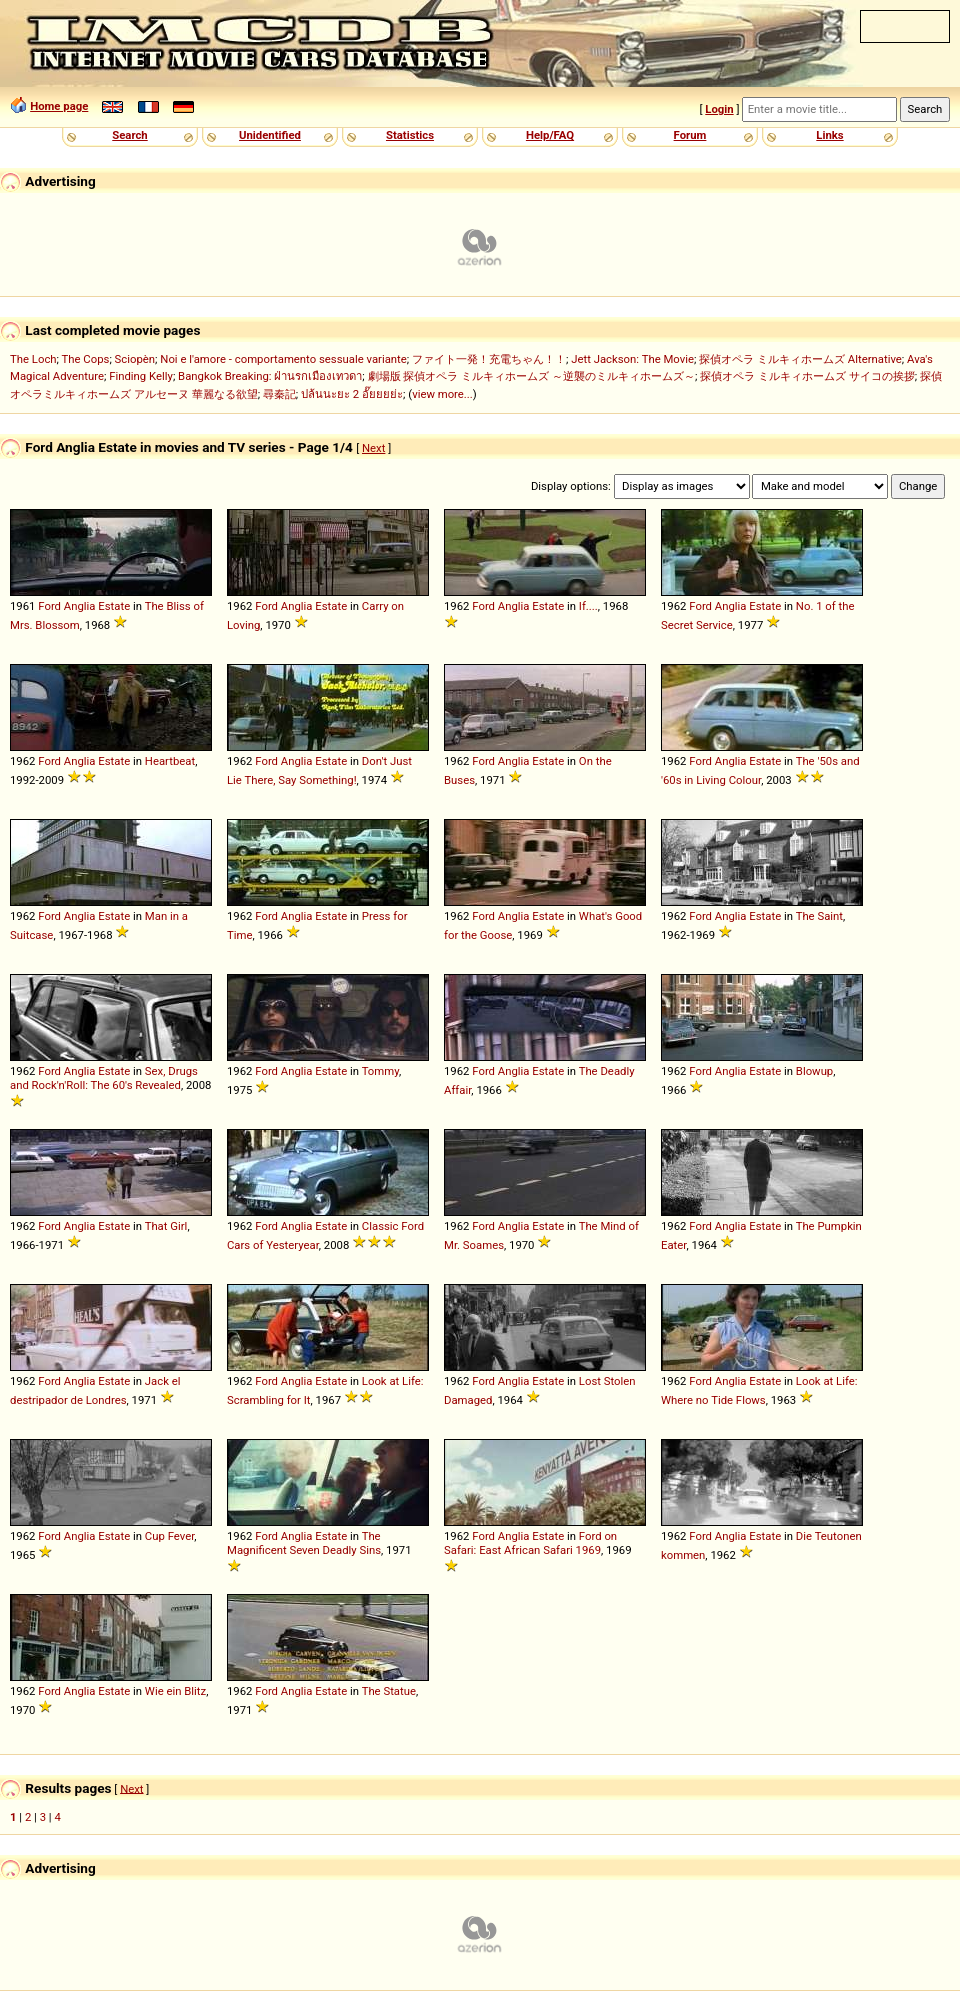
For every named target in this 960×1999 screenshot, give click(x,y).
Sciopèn (135, 359)
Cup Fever (169, 1536)
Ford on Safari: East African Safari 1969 (530, 1543)
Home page (59, 106)
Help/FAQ (550, 135)
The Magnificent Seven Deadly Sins (304, 1543)
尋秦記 (279, 394)
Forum (690, 135)
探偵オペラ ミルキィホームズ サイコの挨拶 (807, 376)
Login (719, 109)
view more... (442, 394)
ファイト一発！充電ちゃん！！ (489, 359)
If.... (588, 606)
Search (129, 135)
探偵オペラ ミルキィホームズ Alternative (800, 359)
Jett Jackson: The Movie (632, 359)
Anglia (80, 606)
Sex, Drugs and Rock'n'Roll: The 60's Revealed (104, 1078)
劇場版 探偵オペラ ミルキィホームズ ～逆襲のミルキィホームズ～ (531, 376)
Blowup (814, 1071)
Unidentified (270, 135)
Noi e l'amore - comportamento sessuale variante (283, 359)
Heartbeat (170, 761)
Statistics (410, 135)
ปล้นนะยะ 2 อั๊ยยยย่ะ (352, 394)
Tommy (380, 1071)
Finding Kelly (141, 376)
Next (373, 448)
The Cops (86, 359)
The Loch (33, 359)
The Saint (819, 916)
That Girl (166, 1226)
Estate (114, 606)
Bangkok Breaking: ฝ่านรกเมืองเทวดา (270, 376)
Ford (49, 606)
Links (829, 135)
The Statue (389, 1691)
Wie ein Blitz (175, 1691)
